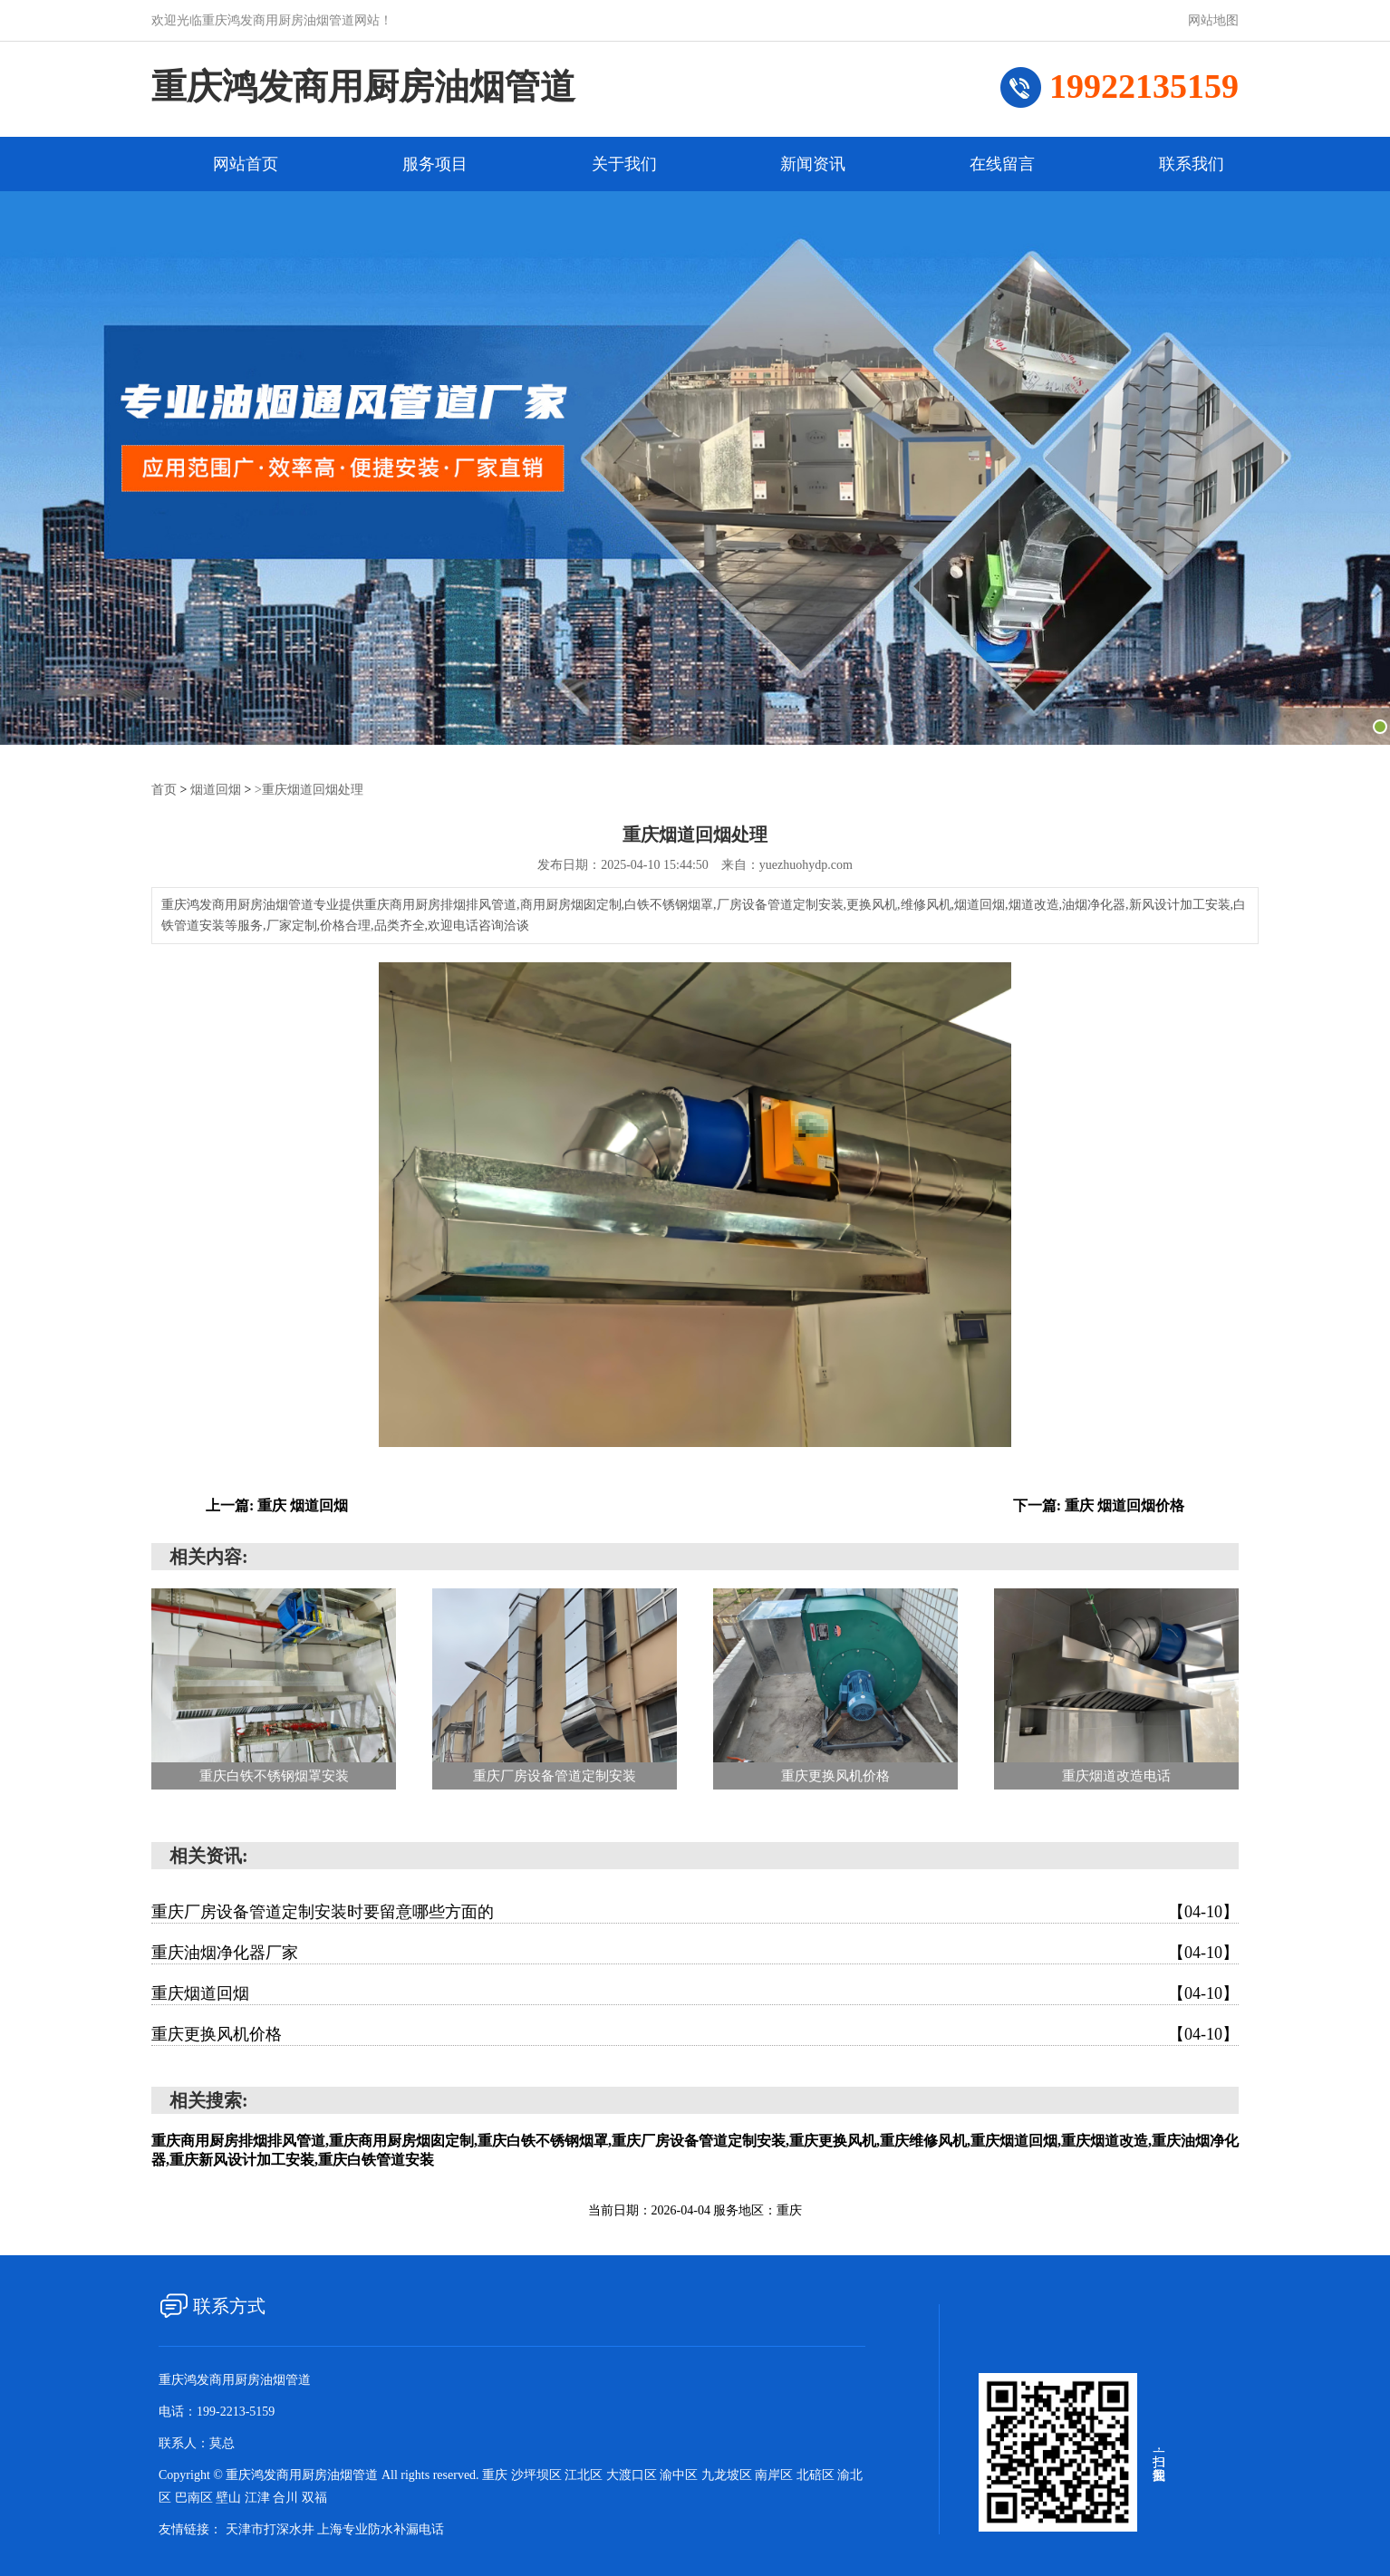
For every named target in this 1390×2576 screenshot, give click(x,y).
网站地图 (1213, 20)
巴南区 (196, 2497)
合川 (287, 2497)
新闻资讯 (812, 164)
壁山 (230, 2497)
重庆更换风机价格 (695, 2033)
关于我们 (624, 164)
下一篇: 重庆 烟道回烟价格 (1098, 1504)
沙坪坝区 (538, 2474)
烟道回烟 (215, 789)
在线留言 (1002, 164)
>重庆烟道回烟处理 (309, 789)
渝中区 (680, 2474)
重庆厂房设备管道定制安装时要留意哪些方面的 (695, 1911)
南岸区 (775, 2474)
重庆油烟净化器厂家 (695, 1952)
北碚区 (817, 2474)
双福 (314, 2497)
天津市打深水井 (270, 2528)
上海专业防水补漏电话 (380, 2528)
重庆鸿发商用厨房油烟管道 (368, 86)
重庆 (496, 2474)
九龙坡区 (728, 2474)
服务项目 (435, 164)
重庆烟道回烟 (695, 1992)
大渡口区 (633, 2474)
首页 (164, 789)
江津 (259, 2497)
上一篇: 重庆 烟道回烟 (277, 1504)
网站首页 (245, 164)
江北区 (585, 2474)
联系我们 (1191, 164)
